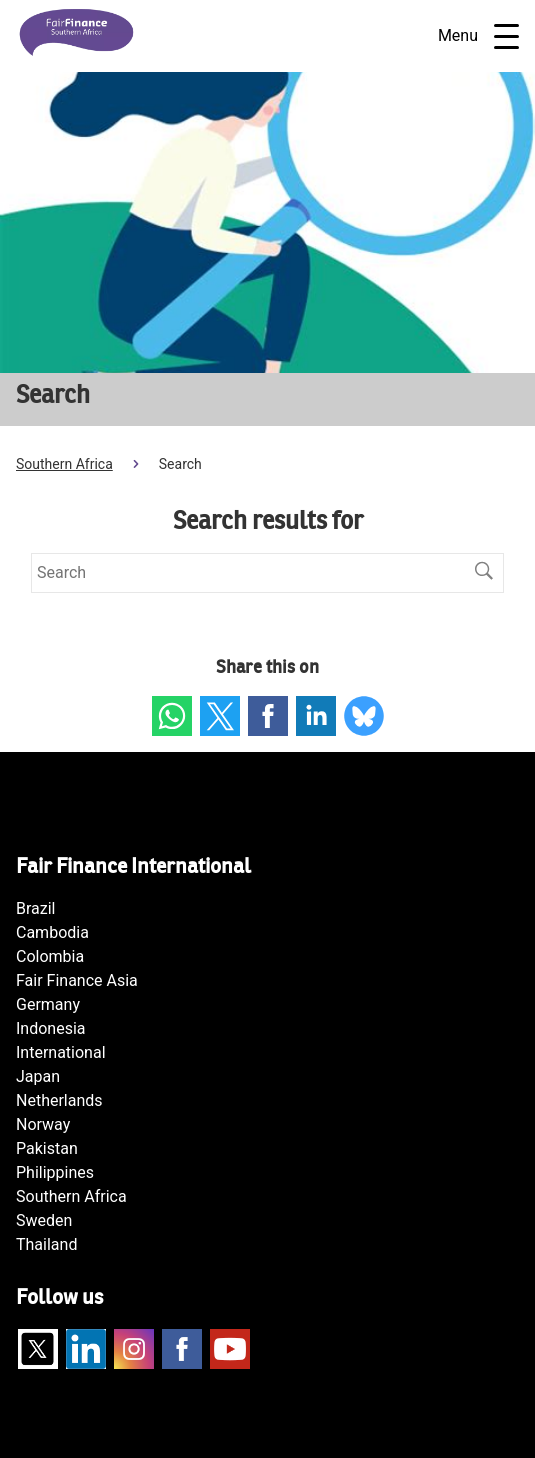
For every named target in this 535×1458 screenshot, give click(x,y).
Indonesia (51, 1028)
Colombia (50, 956)
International (61, 1052)
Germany (48, 1004)
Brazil (36, 908)
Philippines (55, 1172)
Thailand (46, 1244)
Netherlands (59, 1100)
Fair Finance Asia (77, 980)
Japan (38, 1076)
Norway (43, 1124)
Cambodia (52, 932)
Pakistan (47, 1148)
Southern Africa (64, 464)
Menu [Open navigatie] (478, 36)
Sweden (44, 1220)
